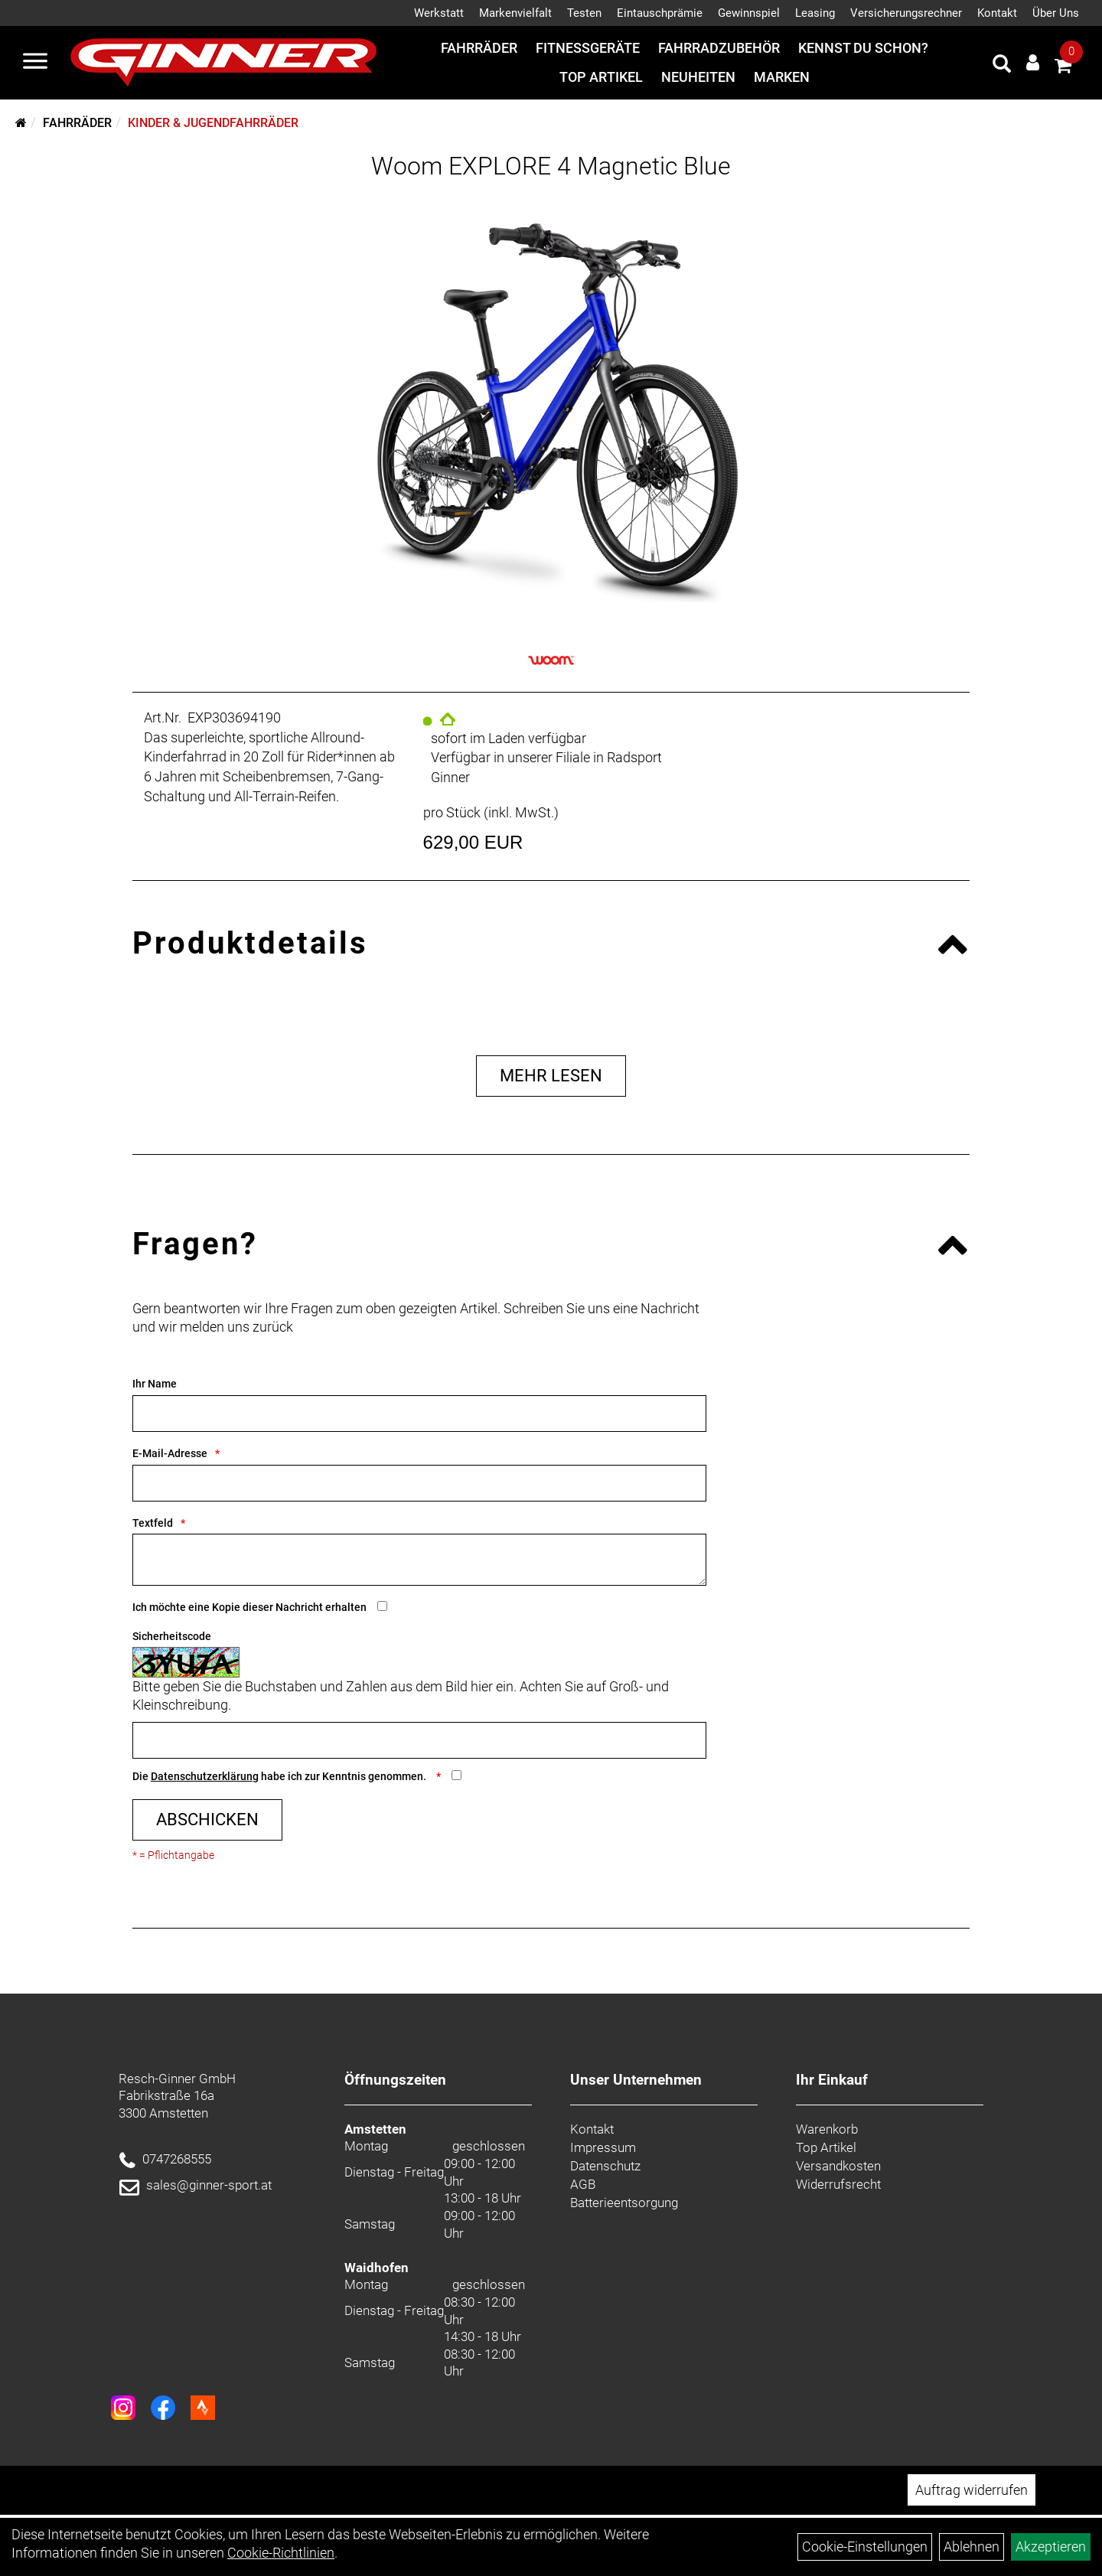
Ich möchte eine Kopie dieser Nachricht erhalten (249, 1607)
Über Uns (1055, 13)
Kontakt (997, 13)
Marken (782, 77)
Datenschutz (605, 2165)
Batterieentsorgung (624, 2202)
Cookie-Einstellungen (865, 2547)
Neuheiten (698, 77)
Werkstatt (439, 13)
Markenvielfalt (515, 13)
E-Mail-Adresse (169, 1453)
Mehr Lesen (551, 1075)
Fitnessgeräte (588, 48)
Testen (584, 13)
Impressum (603, 2147)
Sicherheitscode (171, 1636)
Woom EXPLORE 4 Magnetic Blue (551, 166)
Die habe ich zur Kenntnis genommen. (280, 1776)
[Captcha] (419, 1740)
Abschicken (207, 1819)
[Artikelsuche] (1002, 66)
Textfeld (152, 1523)
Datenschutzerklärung (205, 1776)
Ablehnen (971, 2547)
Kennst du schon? (863, 48)
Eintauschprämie (660, 13)
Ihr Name (154, 1384)
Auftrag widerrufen (971, 2490)
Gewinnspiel (749, 13)
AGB (582, 2184)
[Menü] (35, 63)
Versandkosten (838, 2165)
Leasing (815, 13)
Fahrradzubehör (719, 48)
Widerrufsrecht (838, 2184)
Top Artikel (601, 77)
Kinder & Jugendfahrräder (213, 123)
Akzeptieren (1051, 2547)
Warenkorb (827, 2129)
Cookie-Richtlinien (280, 2553)
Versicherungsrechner (906, 13)
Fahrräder (479, 48)
